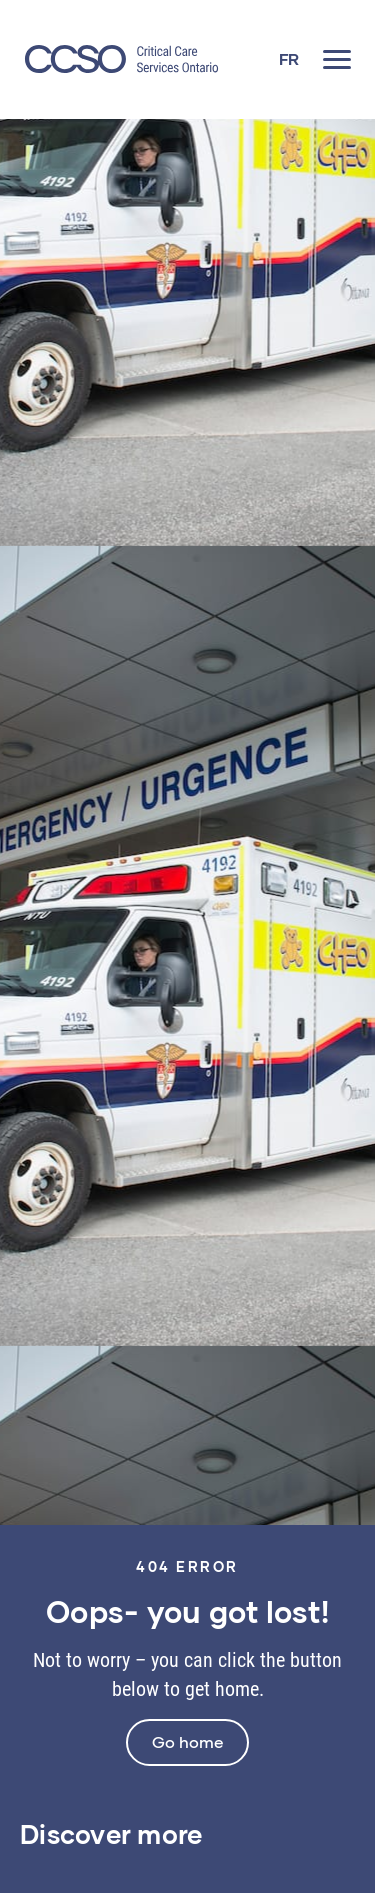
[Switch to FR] (289, 59)
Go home (187, 1741)
